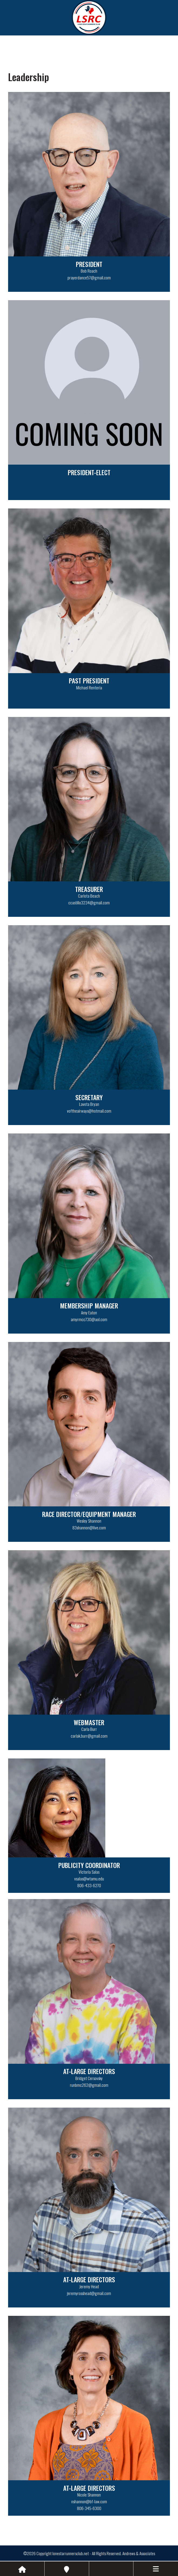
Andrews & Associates (138, 2553)
